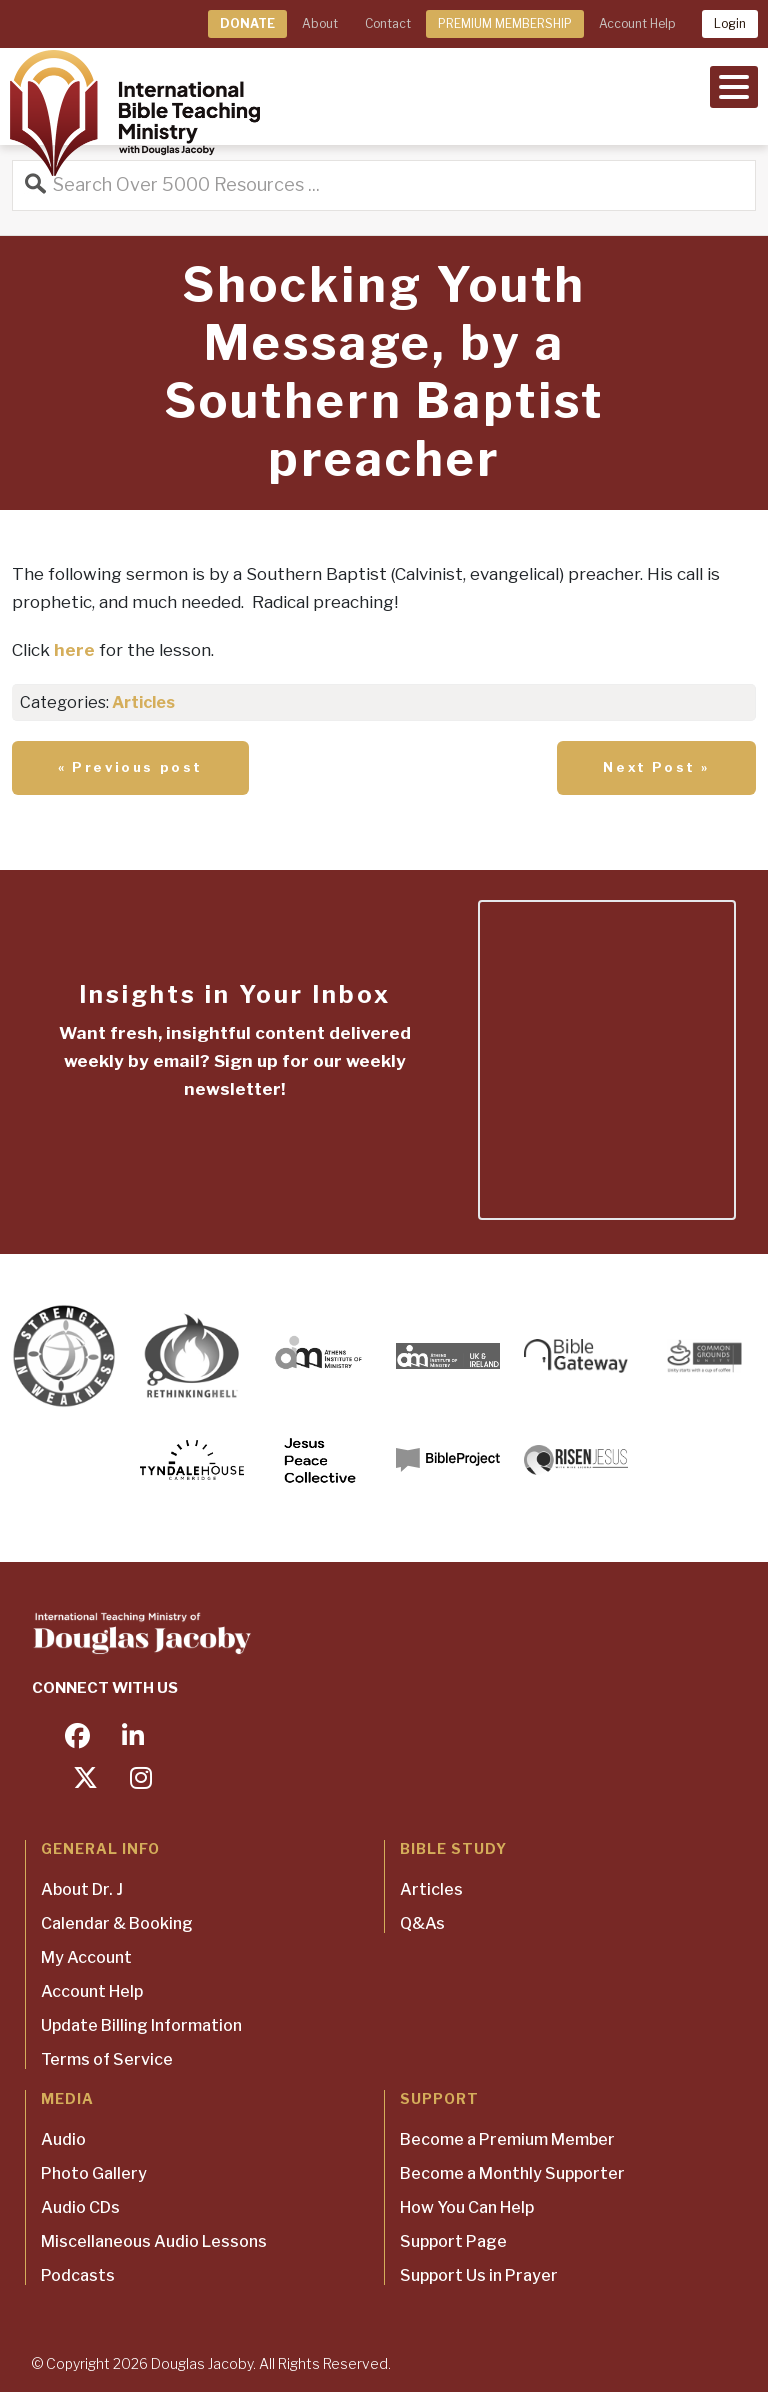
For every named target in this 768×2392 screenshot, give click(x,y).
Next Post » (656, 767)
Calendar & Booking (117, 1923)
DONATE (247, 23)
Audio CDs (80, 2207)
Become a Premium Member (507, 2139)
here (74, 650)
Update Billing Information (141, 2025)
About (320, 23)
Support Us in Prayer (479, 2275)
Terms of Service (107, 2059)
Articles (143, 702)
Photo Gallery (94, 2173)
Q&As (422, 1923)
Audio (63, 2139)
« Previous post (130, 767)
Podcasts (78, 2275)
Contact (388, 23)
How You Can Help (467, 2207)
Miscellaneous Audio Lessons (154, 2241)
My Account (86, 1957)
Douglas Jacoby (202, 2363)
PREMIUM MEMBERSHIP (505, 23)
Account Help (637, 23)
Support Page (453, 2241)
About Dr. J (82, 1889)
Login (730, 23)
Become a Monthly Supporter (512, 2173)
